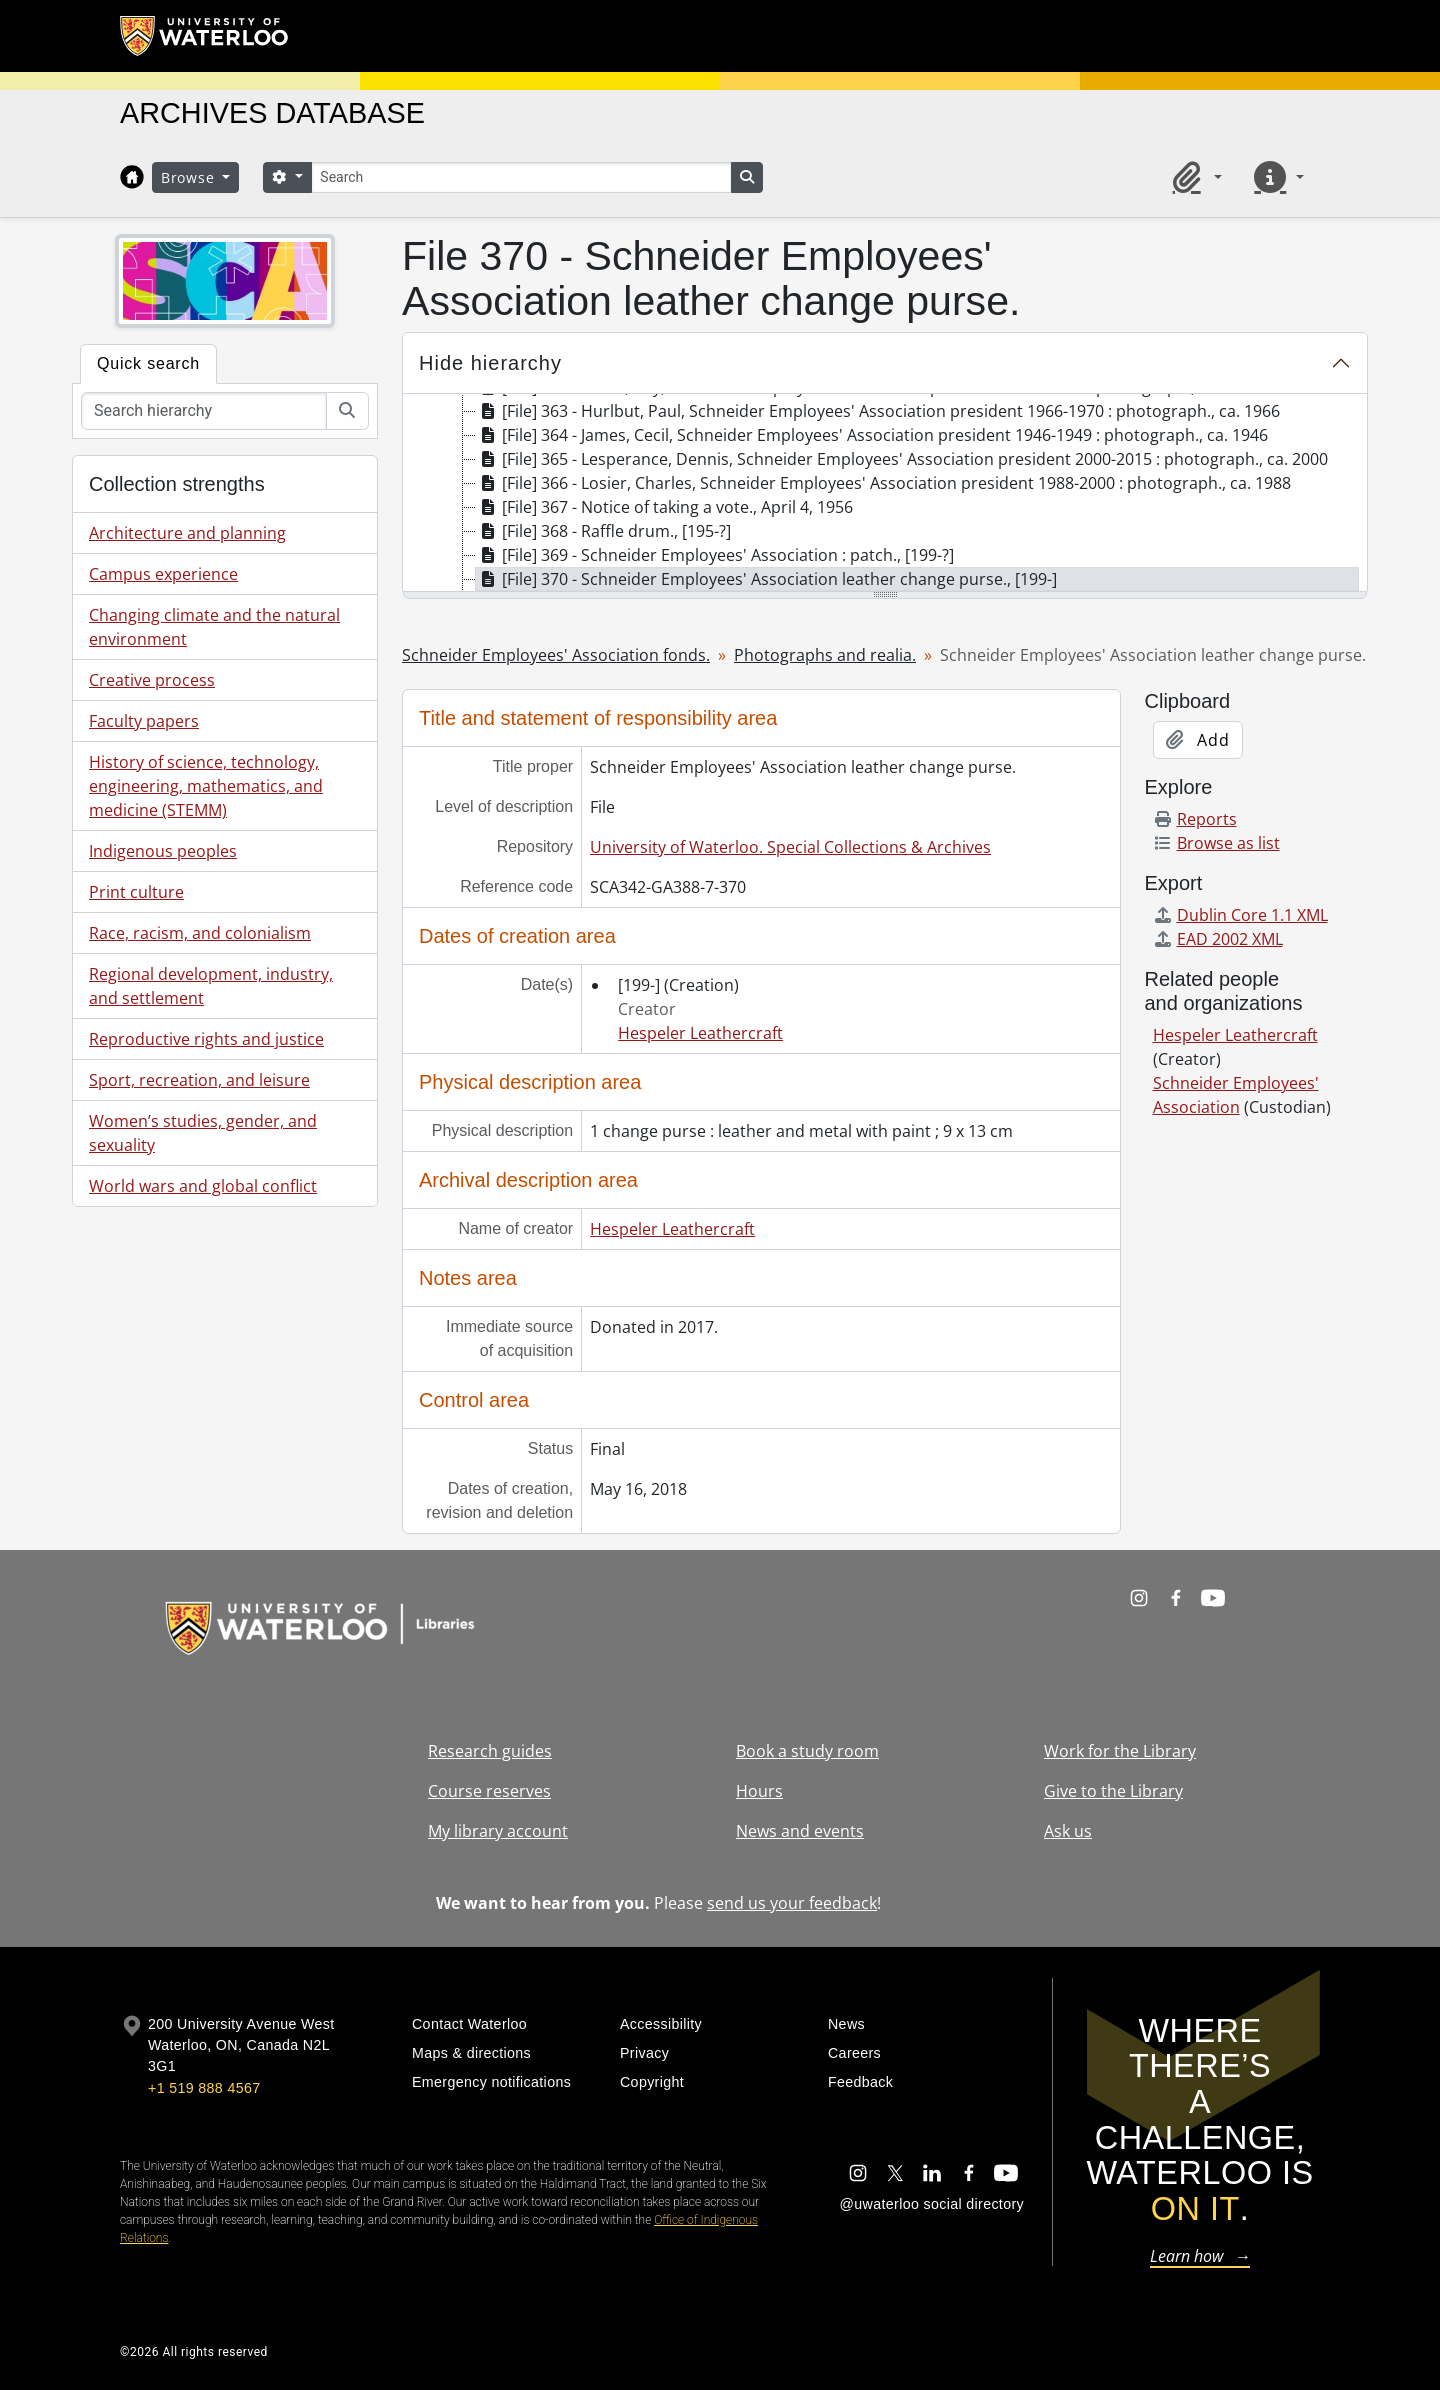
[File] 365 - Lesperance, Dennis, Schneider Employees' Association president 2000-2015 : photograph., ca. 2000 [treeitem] (902, 459)
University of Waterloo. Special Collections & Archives (790, 847)
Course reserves (489, 1791)
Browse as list (1216, 843)
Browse (190, 177)
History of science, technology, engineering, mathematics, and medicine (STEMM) (206, 786)
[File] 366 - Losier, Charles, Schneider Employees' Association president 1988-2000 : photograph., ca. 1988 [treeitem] (883, 483)
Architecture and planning (187, 533)
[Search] (521, 177)
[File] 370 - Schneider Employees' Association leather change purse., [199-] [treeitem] (766, 579)
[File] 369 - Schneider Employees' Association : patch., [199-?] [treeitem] (715, 555)
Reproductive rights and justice (206, 1039)
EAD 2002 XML (1218, 939)
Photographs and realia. (825, 655)
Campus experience (163, 574)
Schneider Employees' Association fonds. (556, 655)
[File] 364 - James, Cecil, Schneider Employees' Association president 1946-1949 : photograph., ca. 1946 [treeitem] (872, 435)
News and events (800, 1831)
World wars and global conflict (203, 1186)
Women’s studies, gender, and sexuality (203, 1133)
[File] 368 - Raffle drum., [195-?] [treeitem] (603, 531)
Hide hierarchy (490, 363)
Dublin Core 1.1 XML (1240, 915)
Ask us (1068, 1831)
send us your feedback (792, 1903)
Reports (1195, 819)
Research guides (490, 1751)
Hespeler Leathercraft (700, 1033)
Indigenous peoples (163, 851)
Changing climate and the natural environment (214, 627)
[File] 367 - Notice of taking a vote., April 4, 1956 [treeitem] (664, 507)
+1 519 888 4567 (204, 2088)
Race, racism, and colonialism (200, 933)
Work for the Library (1120, 1751)
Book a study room (807, 1751)
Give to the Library (1113, 1791)
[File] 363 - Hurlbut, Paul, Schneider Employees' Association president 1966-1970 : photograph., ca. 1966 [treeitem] (878, 411)
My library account (498, 1831)
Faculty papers (144, 721)
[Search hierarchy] (204, 411)
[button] (1194, 177)
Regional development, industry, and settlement (211, 986)
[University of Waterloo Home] (205, 36)
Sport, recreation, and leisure (199, 1080)
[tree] (885, 494)
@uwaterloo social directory (932, 2204)
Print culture (136, 892)
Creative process (152, 680)
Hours (759, 1791)
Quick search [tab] (148, 363)
